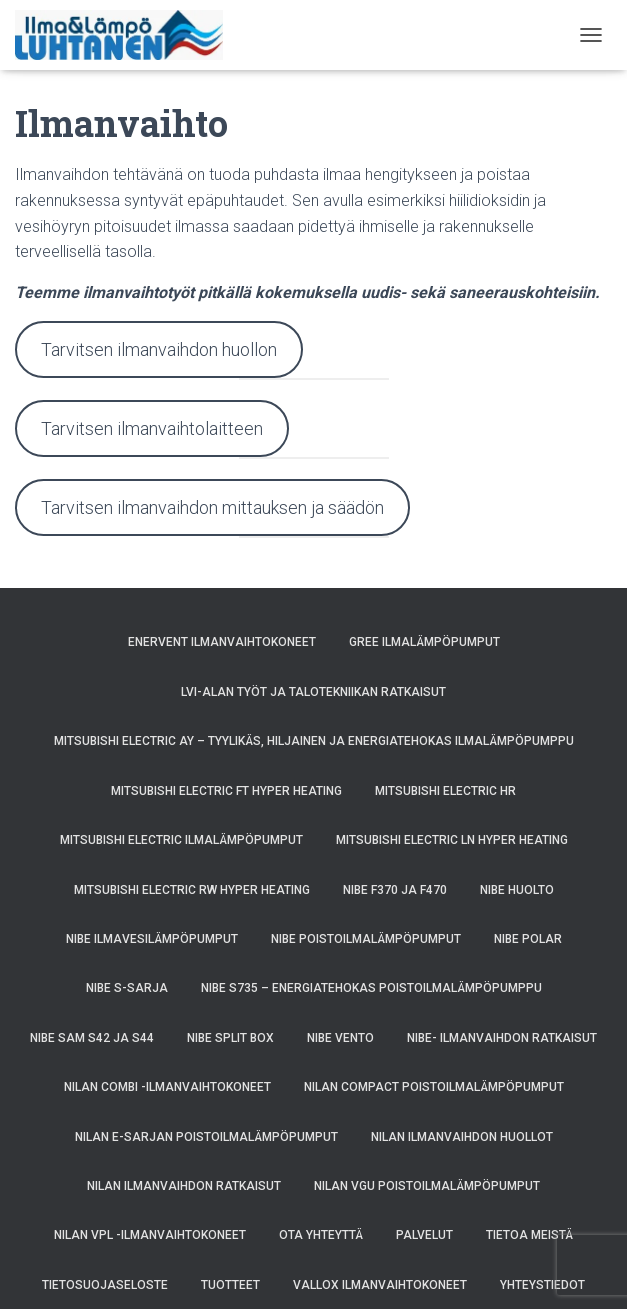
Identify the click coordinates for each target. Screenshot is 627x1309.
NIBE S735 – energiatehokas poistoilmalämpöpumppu (371, 988)
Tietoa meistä (529, 1235)
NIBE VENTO (340, 1038)
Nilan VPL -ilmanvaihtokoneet (150, 1235)
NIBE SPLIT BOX (230, 1038)
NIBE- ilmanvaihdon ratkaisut (502, 1038)
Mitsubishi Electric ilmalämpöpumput (181, 840)
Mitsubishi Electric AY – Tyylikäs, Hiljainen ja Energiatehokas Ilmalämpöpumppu (314, 741)
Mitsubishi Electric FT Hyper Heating (226, 791)
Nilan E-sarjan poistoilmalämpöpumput (206, 1137)
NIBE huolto (517, 890)
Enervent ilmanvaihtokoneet (222, 642)
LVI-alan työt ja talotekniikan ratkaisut (313, 692)
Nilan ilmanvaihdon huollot (462, 1137)
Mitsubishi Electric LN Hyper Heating (452, 840)
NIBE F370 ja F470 (395, 890)
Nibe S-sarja (127, 988)
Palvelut (424, 1235)
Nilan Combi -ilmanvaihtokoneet (167, 1087)
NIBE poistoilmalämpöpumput (366, 939)
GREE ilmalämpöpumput (424, 642)
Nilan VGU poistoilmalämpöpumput (427, 1186)
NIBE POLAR (528, 939)
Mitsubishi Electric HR (445, 791)
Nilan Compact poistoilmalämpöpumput (434, 1087)
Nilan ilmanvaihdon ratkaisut (184, 1186)
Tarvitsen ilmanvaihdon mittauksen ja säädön (212, 507)
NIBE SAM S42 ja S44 (92, 1038)
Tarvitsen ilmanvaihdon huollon (159, 349)
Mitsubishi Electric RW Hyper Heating (192, 890)
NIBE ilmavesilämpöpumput (152, 939)
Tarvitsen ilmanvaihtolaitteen (152, 428)
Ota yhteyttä (321, 1235)
